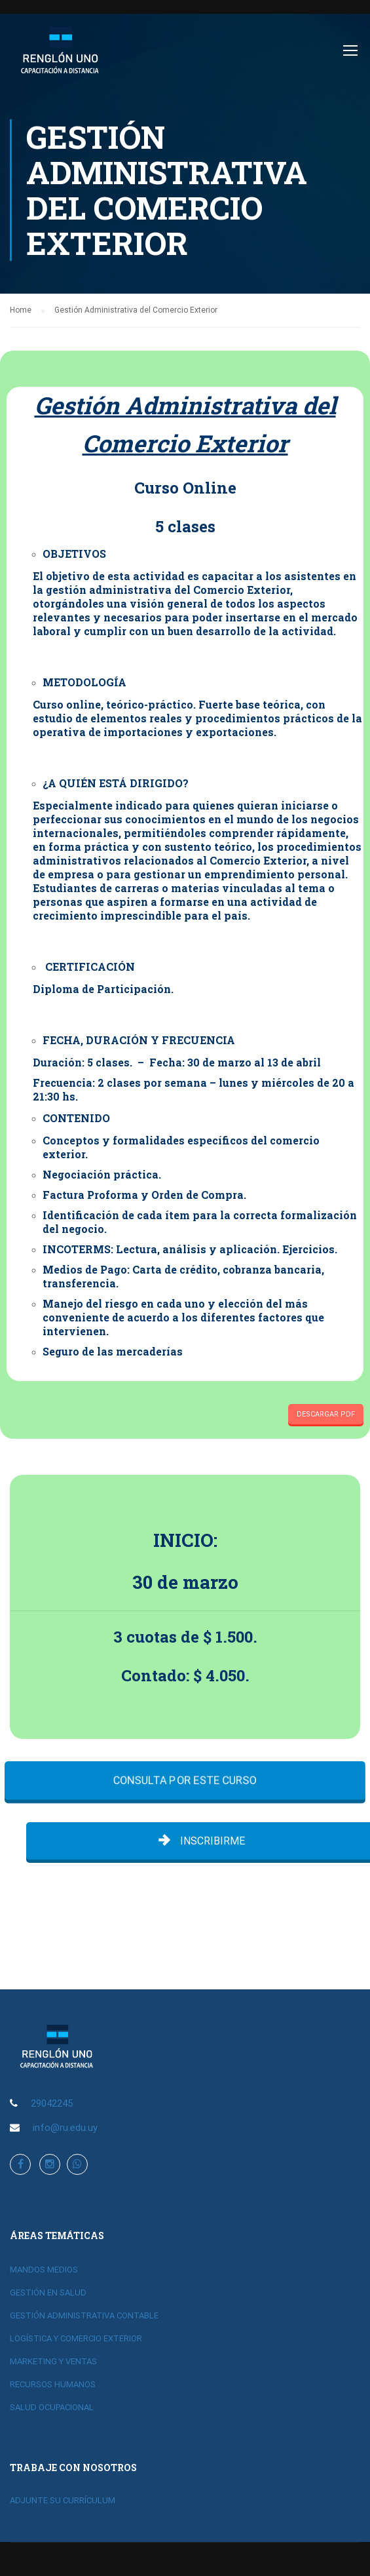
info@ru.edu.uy (65, 2128)
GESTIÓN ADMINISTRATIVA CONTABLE (84, 2315)
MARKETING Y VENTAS (53, 2361)
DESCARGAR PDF (326, 1414)
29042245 (52, 2103)
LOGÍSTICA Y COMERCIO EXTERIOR (76, 2338)
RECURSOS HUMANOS (53, 2384)
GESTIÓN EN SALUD (48, 2292)
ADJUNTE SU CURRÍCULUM (62, 2500)
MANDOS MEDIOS (44, 2269)
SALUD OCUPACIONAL (52, 2407)
